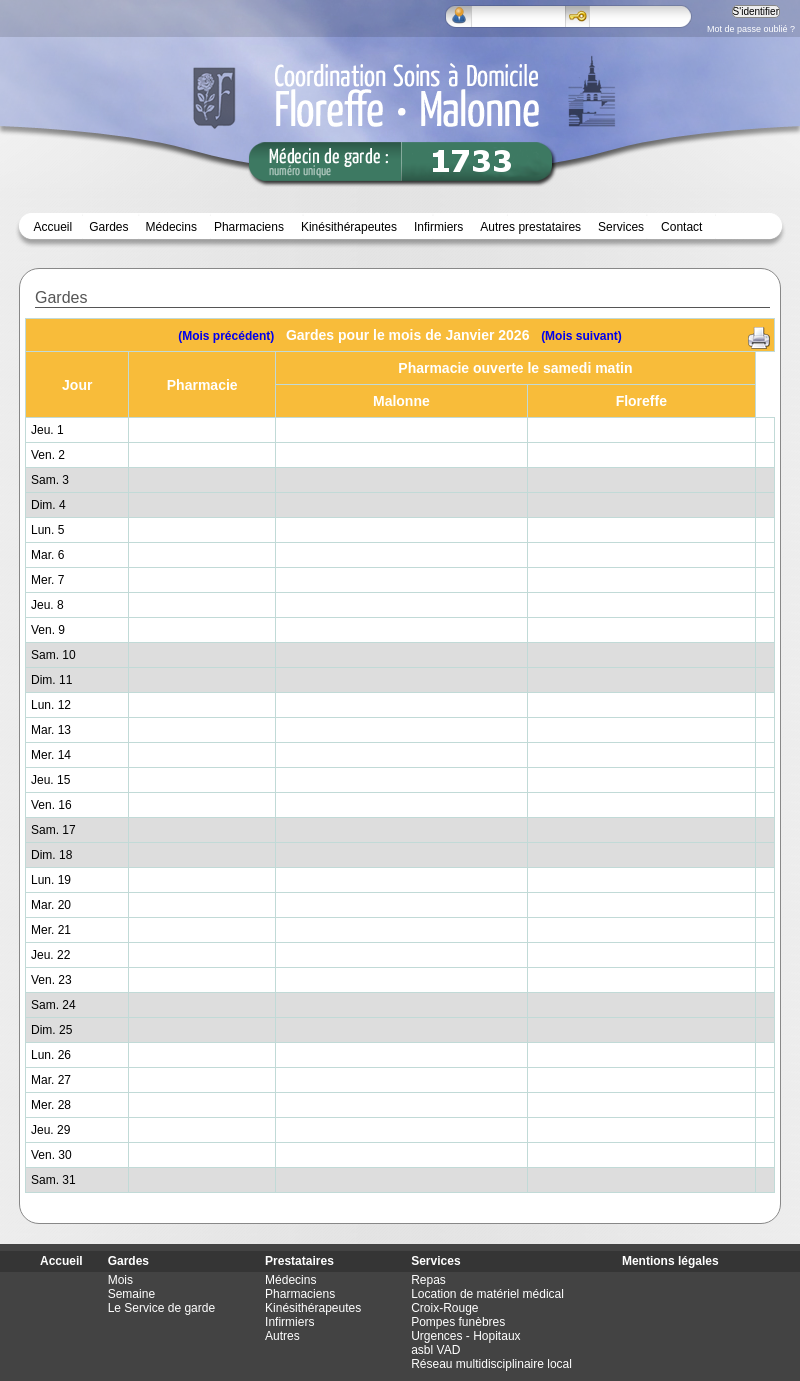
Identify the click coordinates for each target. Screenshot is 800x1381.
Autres (282, 1336)
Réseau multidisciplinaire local (491, 1364)
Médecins (171, 227)
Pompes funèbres (458, 1322)
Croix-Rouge (444, 1308)
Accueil (53, 227)
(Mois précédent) (226, 336)
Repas (428, 1280)
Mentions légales (670, 1261)
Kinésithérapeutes (349, 227)
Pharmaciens (249, 227)
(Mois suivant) (581, 336)
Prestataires (299, 1261)
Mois (120, 1280)
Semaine (131, 1294)
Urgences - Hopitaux (465, 1336)
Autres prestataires (530, 227)
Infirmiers (438, 227)
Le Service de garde (161, 1308)
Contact (681, 227)
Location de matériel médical (487, 1294)
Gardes (128, 1261)
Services (621, 227)
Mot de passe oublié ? (751, 29)
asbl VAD (435, 1350)
